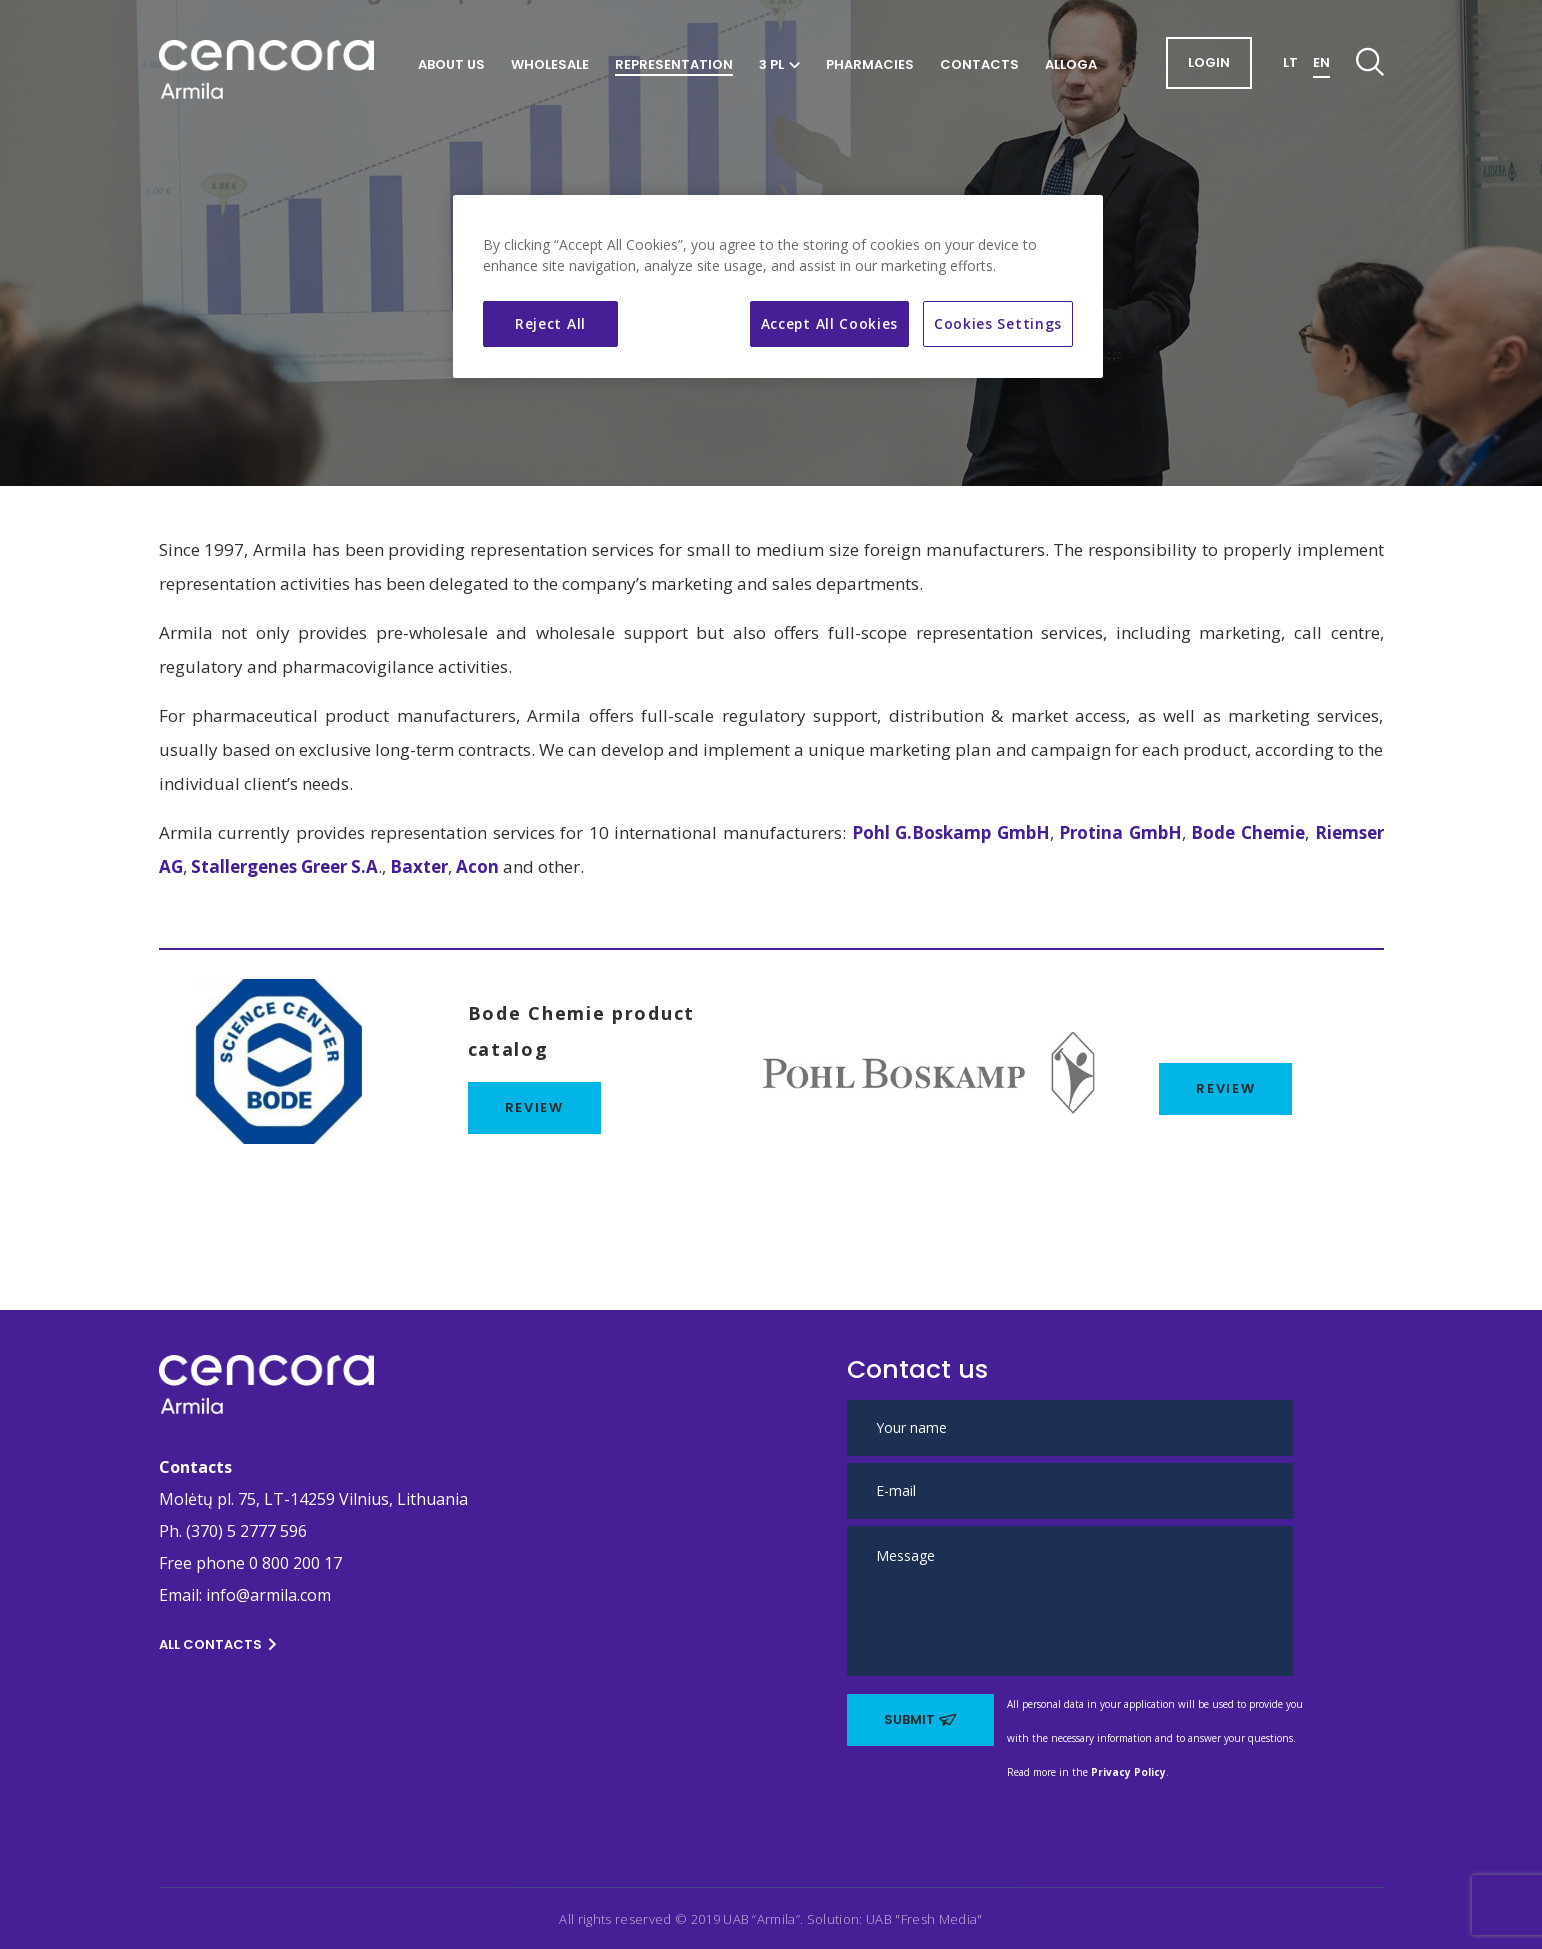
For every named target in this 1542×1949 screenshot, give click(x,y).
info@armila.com (268, 1595)
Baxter (419, 866)
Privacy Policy (1128, 1772)
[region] (778, 286)
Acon (477, 866)
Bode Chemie (1248, 832)
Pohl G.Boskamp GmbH (948, 832)
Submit (920, 1719)
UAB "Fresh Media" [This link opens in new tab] (924, 1919)
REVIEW (1225, 1088)
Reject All (550, 323)
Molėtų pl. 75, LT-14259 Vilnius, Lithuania (313, 1499)
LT (1290, 62)
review (534, 1107)
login (1209, 62)
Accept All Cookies (829, 323)
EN (1321, 62)
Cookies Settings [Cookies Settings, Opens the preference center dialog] (998, 323)
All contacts (218, 1644)
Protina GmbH (1120, 832)
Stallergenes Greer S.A (284, 866)
